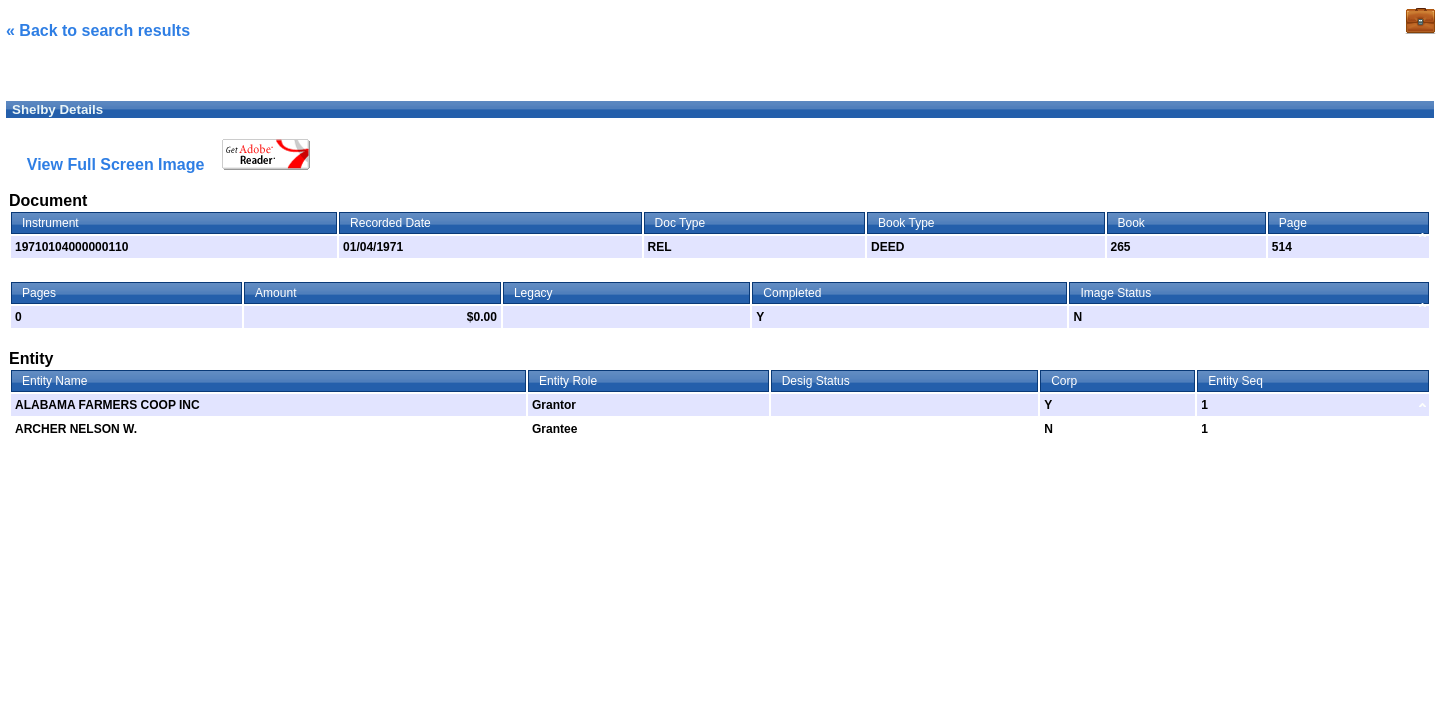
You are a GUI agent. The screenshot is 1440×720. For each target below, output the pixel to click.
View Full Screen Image (116, 164)
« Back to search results (98, 30)
